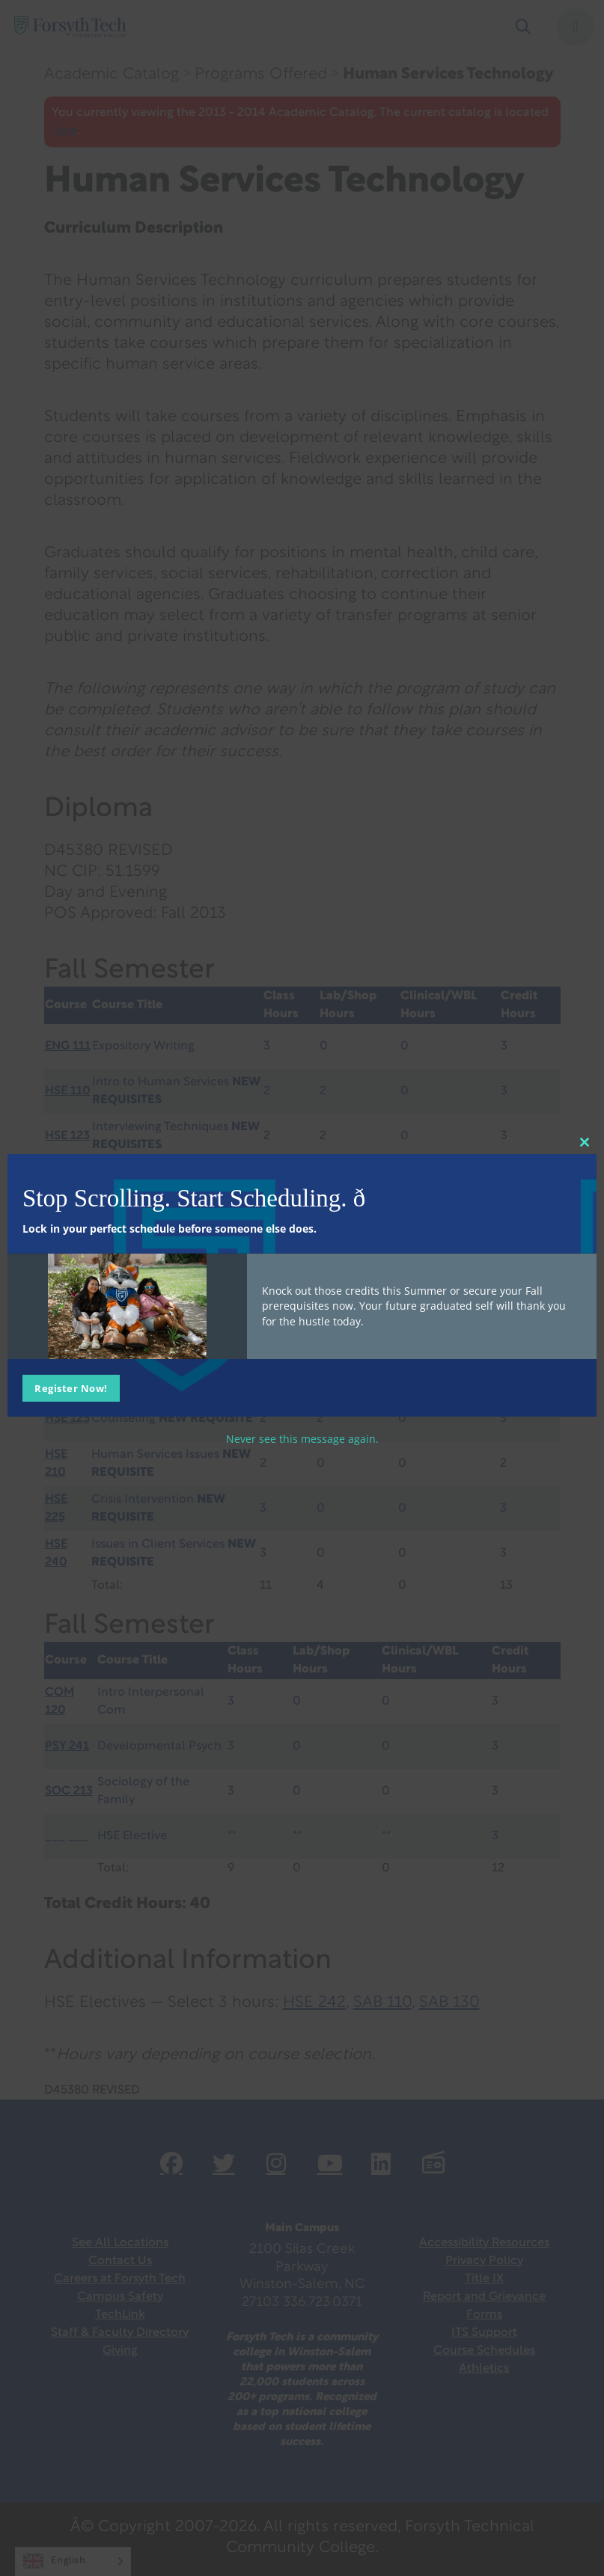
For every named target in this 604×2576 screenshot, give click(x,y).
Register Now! (71, 1387)
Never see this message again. (302, 1438)
